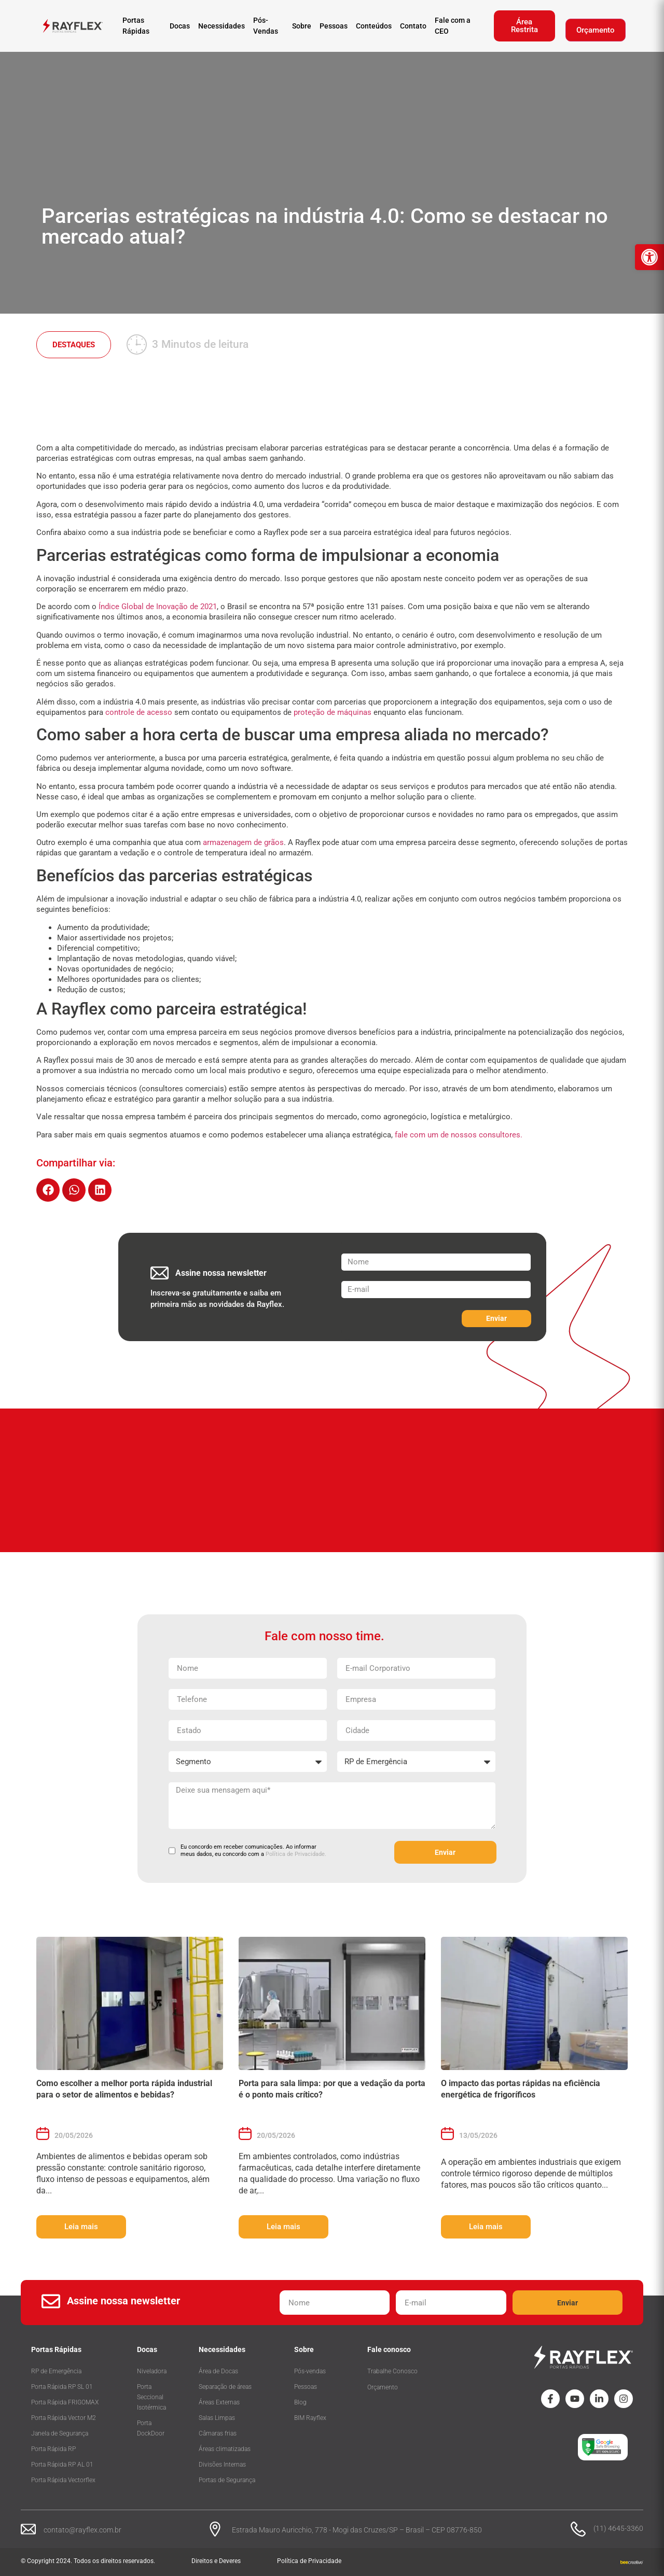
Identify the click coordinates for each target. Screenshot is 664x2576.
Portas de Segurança (227, 2480)
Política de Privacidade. (296, 1854)
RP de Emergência (56, 2371)
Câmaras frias (218, 2433)
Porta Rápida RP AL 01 (62, 2464)
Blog (300, 2402)
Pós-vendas (310, 2371)
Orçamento (595, 30)
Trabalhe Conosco (392, 2371)
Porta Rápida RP (53, 2449)
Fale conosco (389, 2349)
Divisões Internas (222, 2464)
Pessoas (305, 2386)
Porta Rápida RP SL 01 (62, 2386)
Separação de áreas (225, 2386)
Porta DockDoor (150, 2428)
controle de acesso (138, 712)
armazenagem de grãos (243, 842)
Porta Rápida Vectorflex (63, 2480)
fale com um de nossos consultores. (458, 1134)
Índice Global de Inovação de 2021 (158, 606)
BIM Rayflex (310, 2418)
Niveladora (152, 2371)
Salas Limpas (217, 2418)
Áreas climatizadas (225, 2449)
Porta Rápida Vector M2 (63, 2418)
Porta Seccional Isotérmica (151, 2397)
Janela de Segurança (59, 2433)
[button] (48, 1190)
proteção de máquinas (332, 712)
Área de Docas (218, 2371)
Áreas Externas (219, 2402)
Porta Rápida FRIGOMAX (65, 2402)
